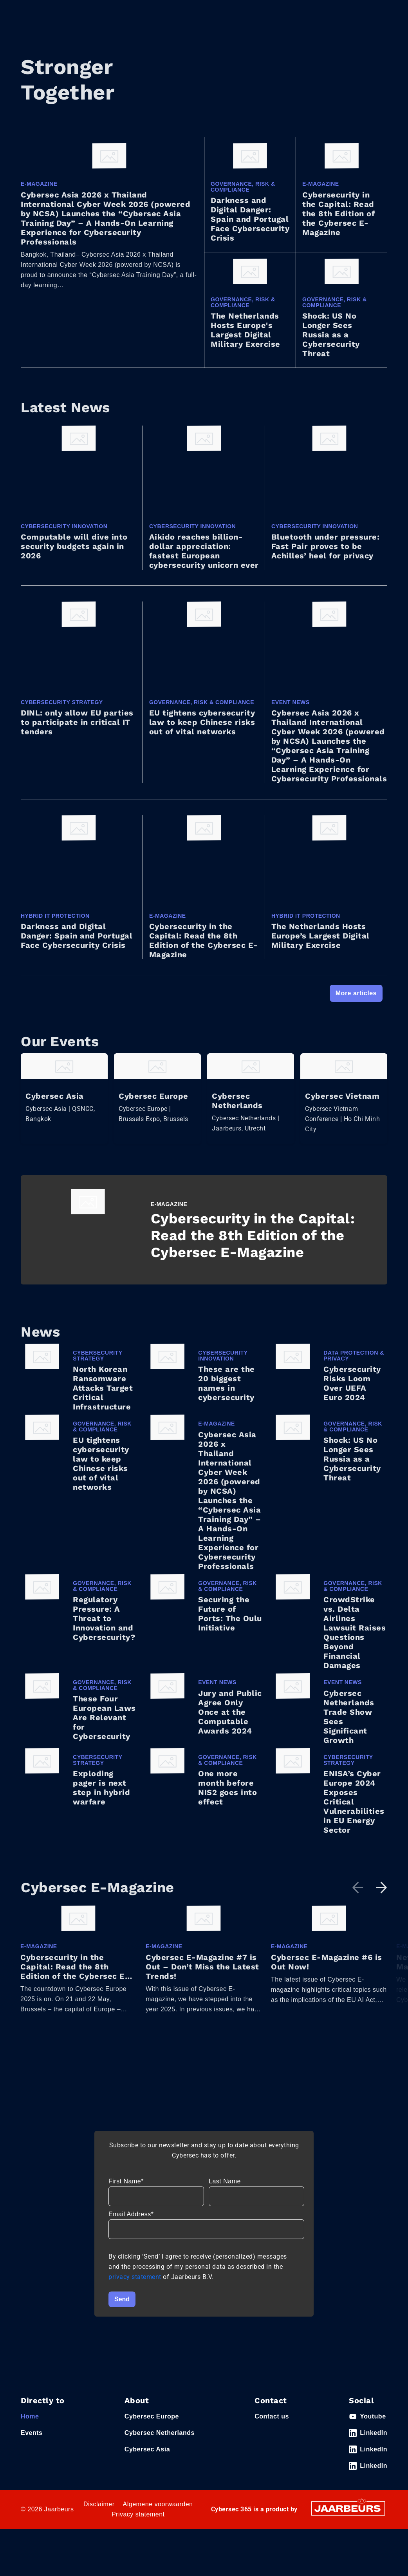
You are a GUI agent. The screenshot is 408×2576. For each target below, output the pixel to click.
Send (122, 2308)
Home (30, 2425)
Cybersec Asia (147, 2458)
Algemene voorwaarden (158, 2513)
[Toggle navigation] (379, 18)
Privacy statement (138, 2523)
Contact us (272, 2425)
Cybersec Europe (152, 2425)
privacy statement (135, 2286)
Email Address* (131, 2223)
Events (31, 2442)
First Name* (126, 2190)
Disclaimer (99, 2513)
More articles (356, 993)
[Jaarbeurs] (348, 2517)
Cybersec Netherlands (160, 2442)
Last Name (225, 2190)
